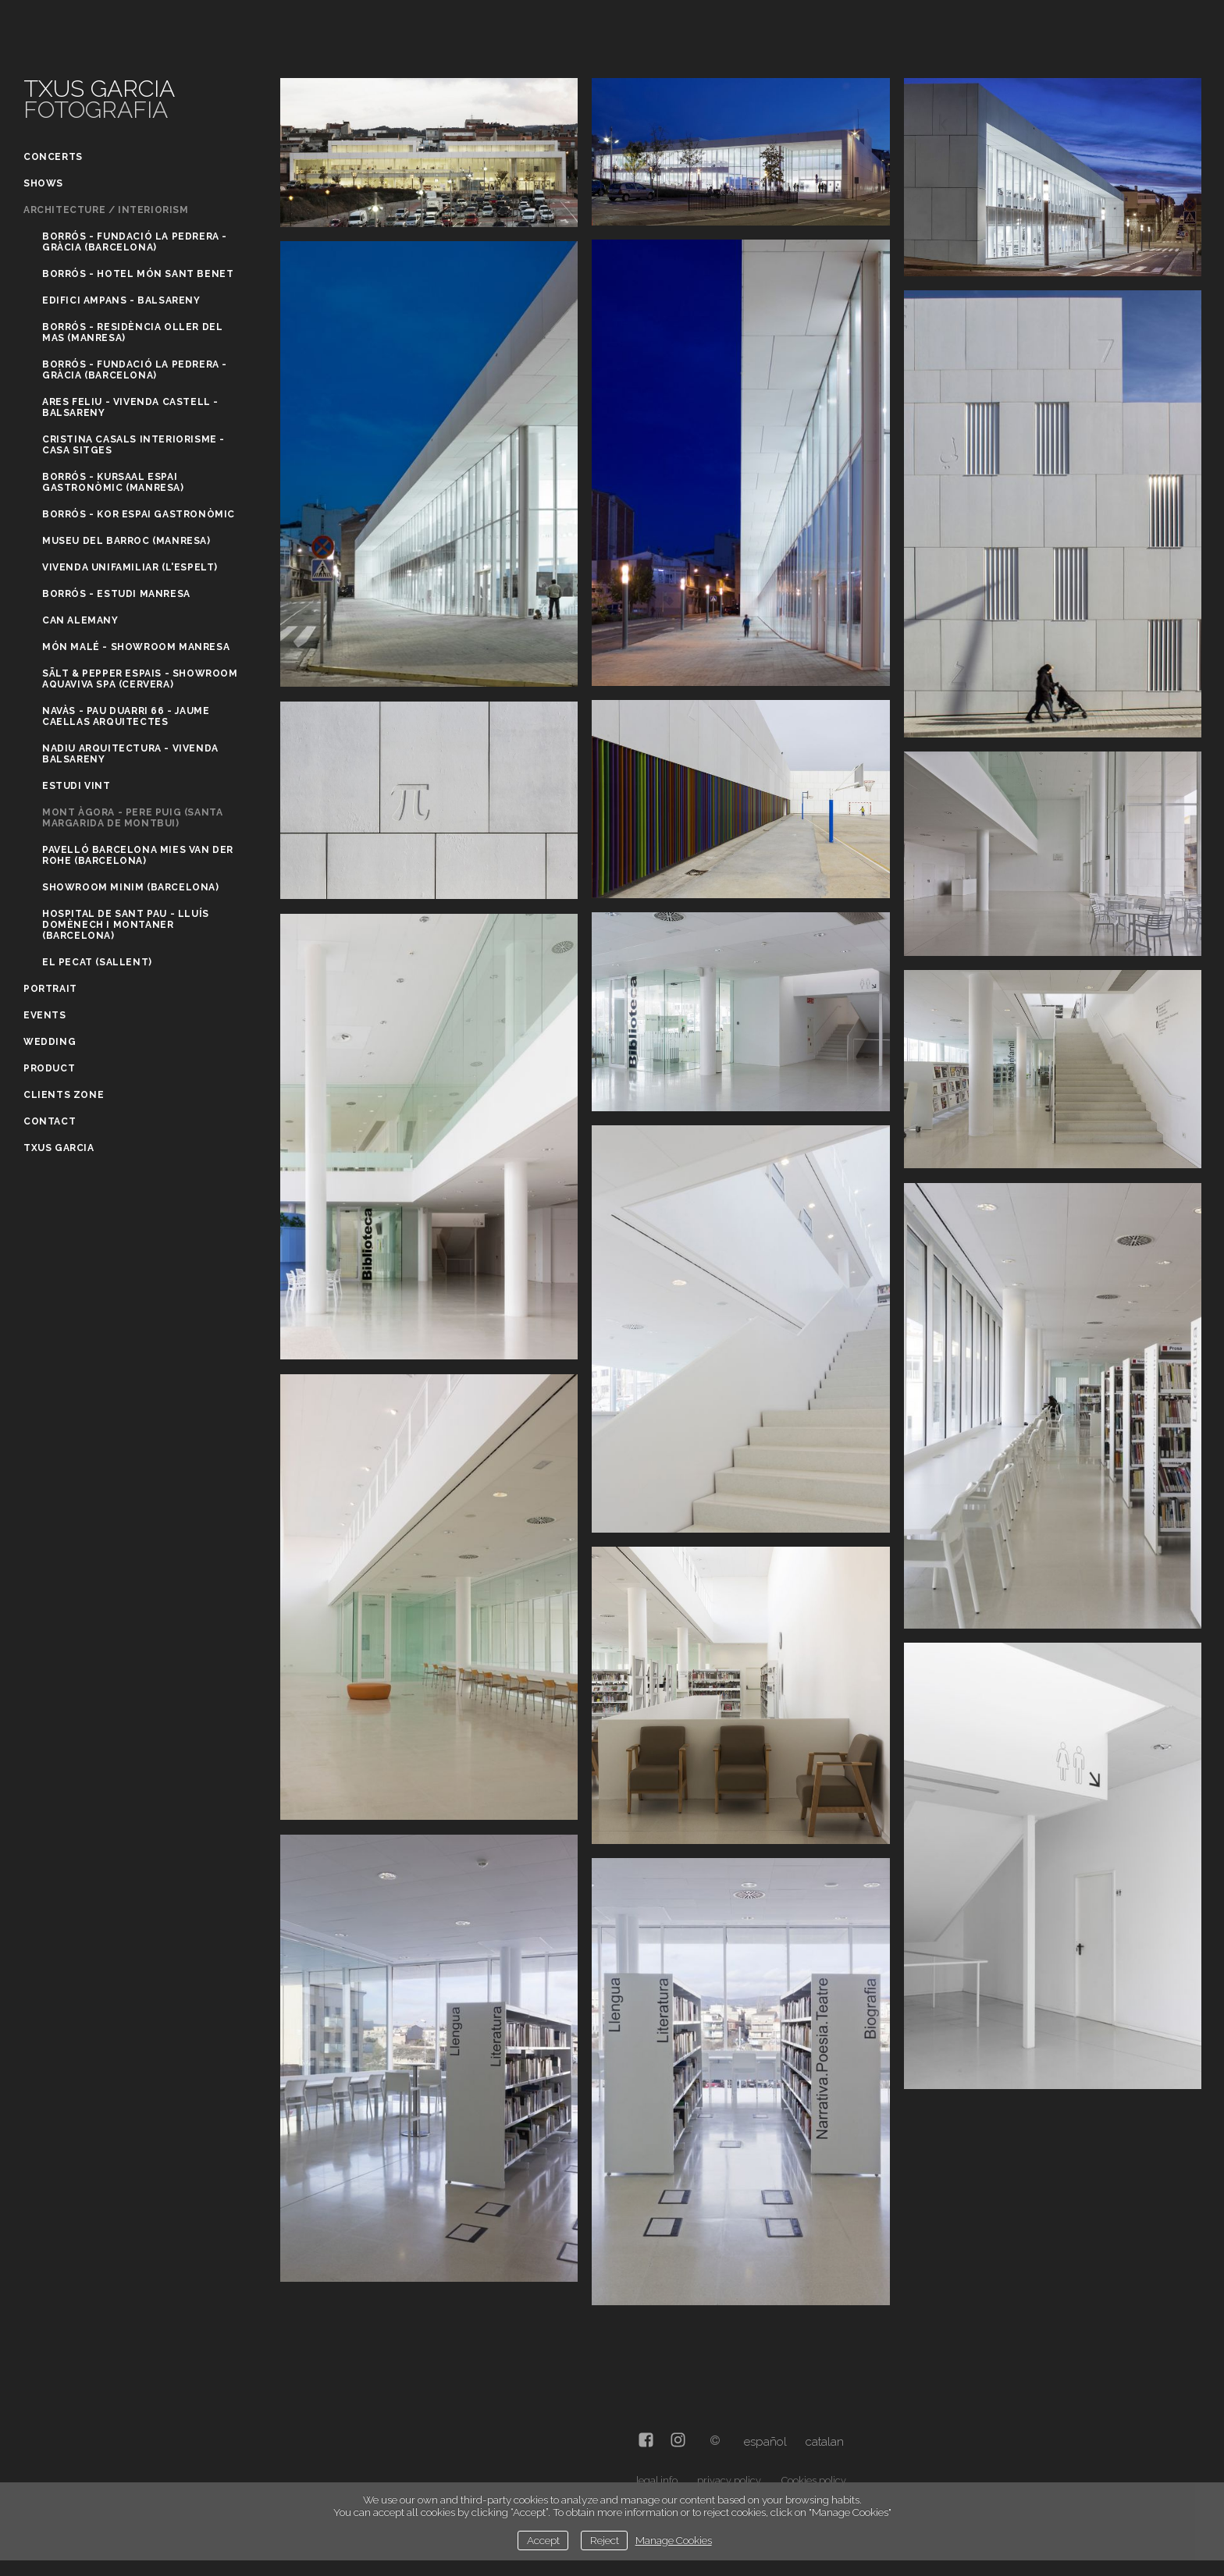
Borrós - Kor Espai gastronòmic (138, 514)
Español (765, 2442)
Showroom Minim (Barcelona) (130, 887)
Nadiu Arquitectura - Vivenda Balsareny (130, 754)
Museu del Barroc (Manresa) (126, 540)
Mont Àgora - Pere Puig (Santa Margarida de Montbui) (132, 818)
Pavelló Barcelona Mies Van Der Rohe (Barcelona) (137, 855)
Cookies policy (813, 2480)
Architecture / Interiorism (106, 209)
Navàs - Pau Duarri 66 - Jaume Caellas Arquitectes (125, 716)
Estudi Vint (76, 785)
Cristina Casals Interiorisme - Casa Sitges (133, 445)
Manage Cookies (673, 2540)
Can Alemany (80, 620)
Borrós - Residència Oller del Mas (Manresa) (132, 332)
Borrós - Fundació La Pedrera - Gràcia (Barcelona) (134, 242)
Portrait (50, 988)
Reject (604, 2540)
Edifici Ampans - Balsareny (121, 300)
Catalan (825, 2442)
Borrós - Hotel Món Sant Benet (137, 273)
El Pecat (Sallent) (97, 962)
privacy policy (729, 2480)
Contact (49, 1121)
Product (49, 1068)
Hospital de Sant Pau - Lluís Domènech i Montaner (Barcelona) (125, 924)
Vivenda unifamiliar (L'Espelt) (130, 567)
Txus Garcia (58, 1147)
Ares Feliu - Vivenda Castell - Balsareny (130, 407)
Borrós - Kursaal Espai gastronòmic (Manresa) (113, 482)
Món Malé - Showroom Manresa (136, 646)
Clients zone (63, 1094)
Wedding (49, 1041)
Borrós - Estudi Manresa (116, 593)
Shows (43, 183)
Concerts (53, 156)
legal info (657, 2480)
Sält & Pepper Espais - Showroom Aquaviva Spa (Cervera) (140, 679)
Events (44, 1015)
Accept (543, 2540)
